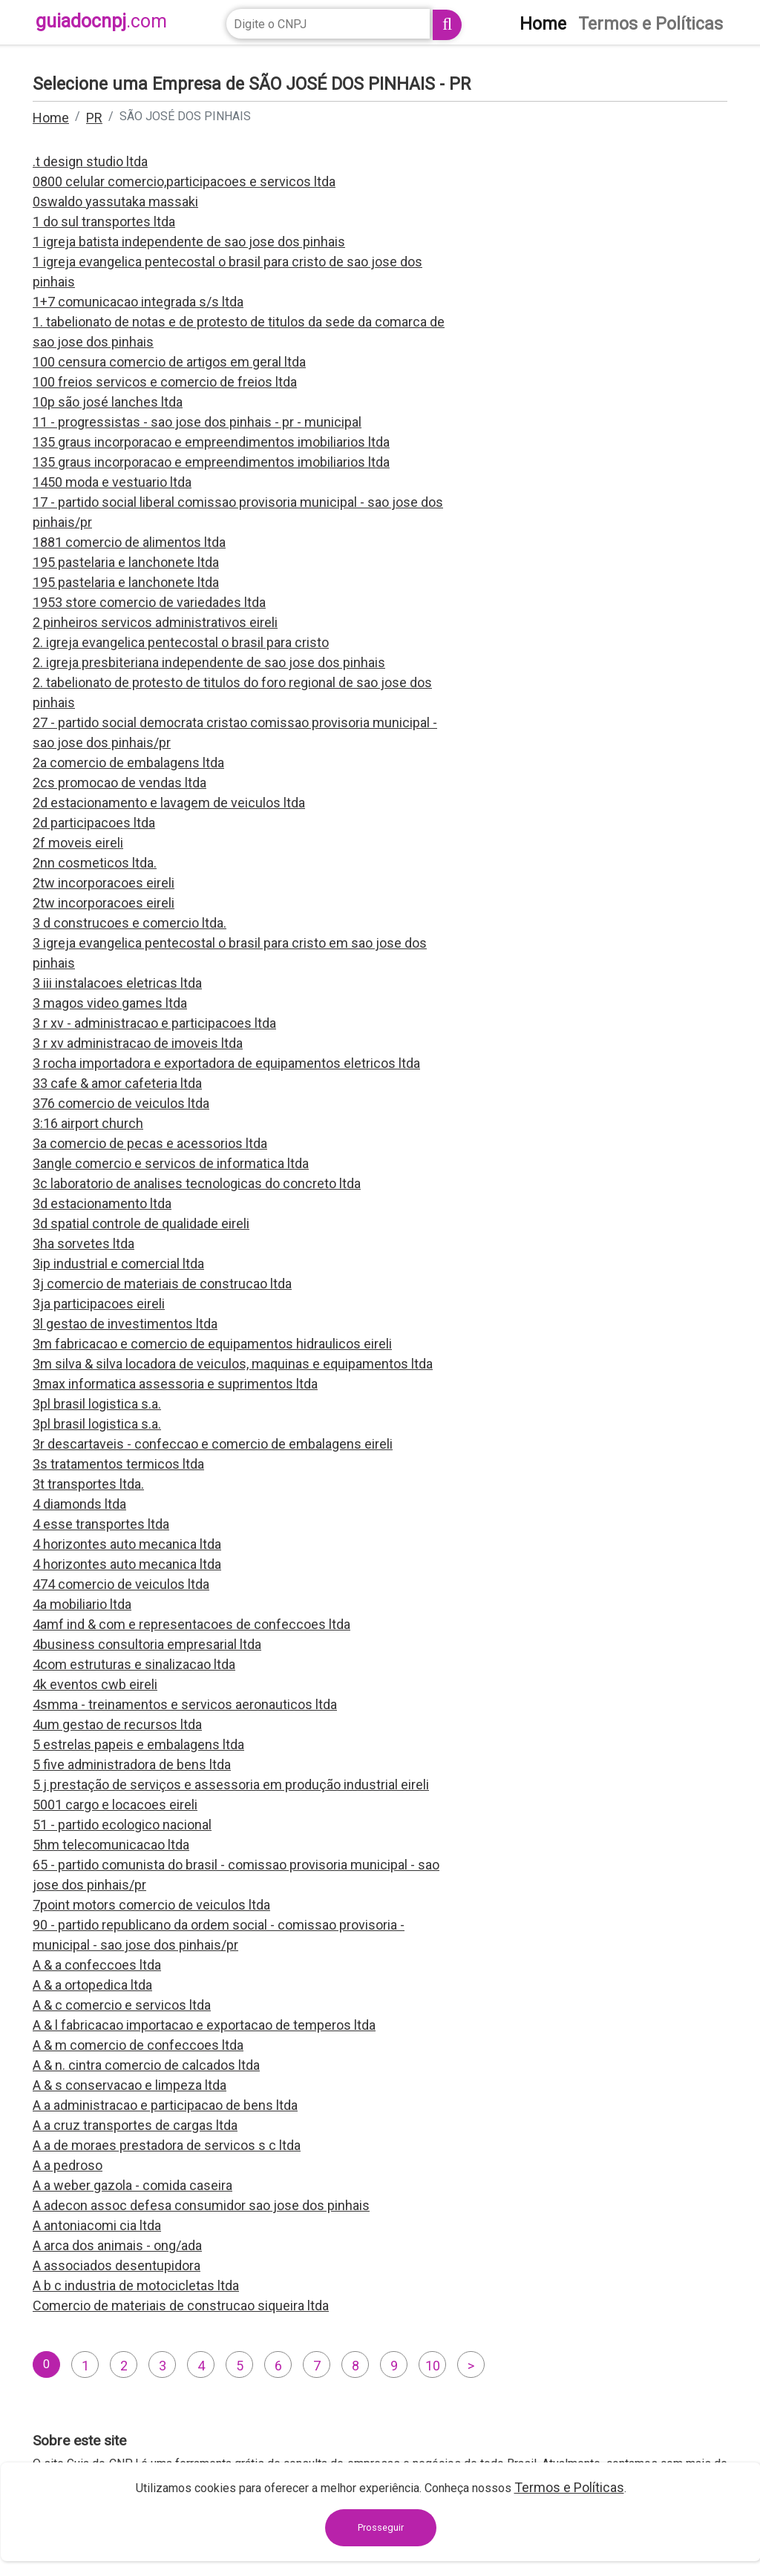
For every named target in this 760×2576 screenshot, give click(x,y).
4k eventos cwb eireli (95, 1684)
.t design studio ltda (90, 161)
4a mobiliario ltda (82, 1604)
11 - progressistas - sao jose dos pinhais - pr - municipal (197, 422)
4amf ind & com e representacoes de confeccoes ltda (191, 1624)
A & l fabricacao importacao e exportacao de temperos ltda (204, 2025)
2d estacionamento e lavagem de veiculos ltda (169, 802)
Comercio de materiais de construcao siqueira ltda (181, 2305)
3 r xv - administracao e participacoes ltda (154, 1023)
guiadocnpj (101, 21)
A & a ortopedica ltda (92, 1985)
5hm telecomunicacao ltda (111, 1844)
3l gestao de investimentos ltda (125, 1323)
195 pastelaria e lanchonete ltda (126, 562)
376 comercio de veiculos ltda (121, 1103)
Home (51, 117)
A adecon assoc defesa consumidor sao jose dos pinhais (201, 2205)
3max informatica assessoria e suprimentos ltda (175, 1384)
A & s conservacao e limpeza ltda (129, 2085)
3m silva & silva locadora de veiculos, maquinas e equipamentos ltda (233, 1363)
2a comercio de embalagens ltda (128, 762)
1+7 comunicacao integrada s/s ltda (138, 301)
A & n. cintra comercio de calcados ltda (146, 2065)
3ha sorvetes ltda (83, 1243)
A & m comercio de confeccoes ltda (138, 2045)
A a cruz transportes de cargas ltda (135, 2125)
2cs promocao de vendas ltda (119, 782)
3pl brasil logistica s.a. (97, 1404)
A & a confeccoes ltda (97, 1965)
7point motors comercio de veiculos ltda (151, 1905)
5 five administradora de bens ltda (132, 1764)
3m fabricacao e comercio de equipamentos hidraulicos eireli (212, 1343)
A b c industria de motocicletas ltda (136, 2285)
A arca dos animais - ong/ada (117, 2245)
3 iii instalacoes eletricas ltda (117, 983)
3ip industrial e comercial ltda (118, 1263)
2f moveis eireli (78, 843)
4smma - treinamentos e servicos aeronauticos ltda (185, 1704)
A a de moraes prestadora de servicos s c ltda (167, 2145)
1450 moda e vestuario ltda (112, 482)
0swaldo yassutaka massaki (115, 201)
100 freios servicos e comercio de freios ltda (165, 382)
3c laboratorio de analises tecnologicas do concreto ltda (197, 1183)
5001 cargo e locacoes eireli (115, 1804)
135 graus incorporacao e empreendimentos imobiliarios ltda (211, 442)
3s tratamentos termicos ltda (118, 1464)
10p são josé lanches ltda (108, 402)
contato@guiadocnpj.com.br (357, 2536)
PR (94, 117)
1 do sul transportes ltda (104, 221)
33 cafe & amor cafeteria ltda (117, 1083)
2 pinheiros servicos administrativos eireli (155, 622)
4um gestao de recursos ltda (117, 1724)
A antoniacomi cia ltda (97, 2225)
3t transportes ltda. (88, 1484)
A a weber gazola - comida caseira (132, 2185)
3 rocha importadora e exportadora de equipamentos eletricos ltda (226, 1063)
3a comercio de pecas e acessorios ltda (150, 1143)
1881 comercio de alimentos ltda (129, 542)
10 (432, 2365)
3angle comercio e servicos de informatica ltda (171, 1163)
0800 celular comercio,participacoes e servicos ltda (184, 181)
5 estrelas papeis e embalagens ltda (138, 1744)
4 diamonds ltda (79, 1504)
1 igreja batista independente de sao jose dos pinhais (189, 241)
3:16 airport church (88, 1123)
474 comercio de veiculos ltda (121, 1584)
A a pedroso (67, 2165)
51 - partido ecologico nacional (122, 1824)
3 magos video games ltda (110, 1003)
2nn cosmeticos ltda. (95, 863)
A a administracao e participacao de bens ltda (165, 2105)
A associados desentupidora (116, 2265)
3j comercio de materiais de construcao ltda (162, 1283)
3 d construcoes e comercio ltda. (129, 923)
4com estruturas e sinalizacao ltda (134, 1664)
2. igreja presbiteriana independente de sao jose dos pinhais (209, 662)
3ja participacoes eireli (99, 1303)
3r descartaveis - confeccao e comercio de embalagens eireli (213, 1444)
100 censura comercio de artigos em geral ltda (169, 362)
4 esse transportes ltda (101, 1524)
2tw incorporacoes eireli (103, 883)
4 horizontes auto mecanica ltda (127, 1544)
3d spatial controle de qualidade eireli (141, 1223)
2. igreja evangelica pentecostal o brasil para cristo (181, 642)
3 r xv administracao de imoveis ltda (138, 1043)
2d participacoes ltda (94, 822)
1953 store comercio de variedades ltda (149, 602)
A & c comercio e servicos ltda (122, 2005)
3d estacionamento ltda (102, 1203)
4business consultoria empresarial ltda (147, 1644)
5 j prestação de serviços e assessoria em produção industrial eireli (231, 1784)
